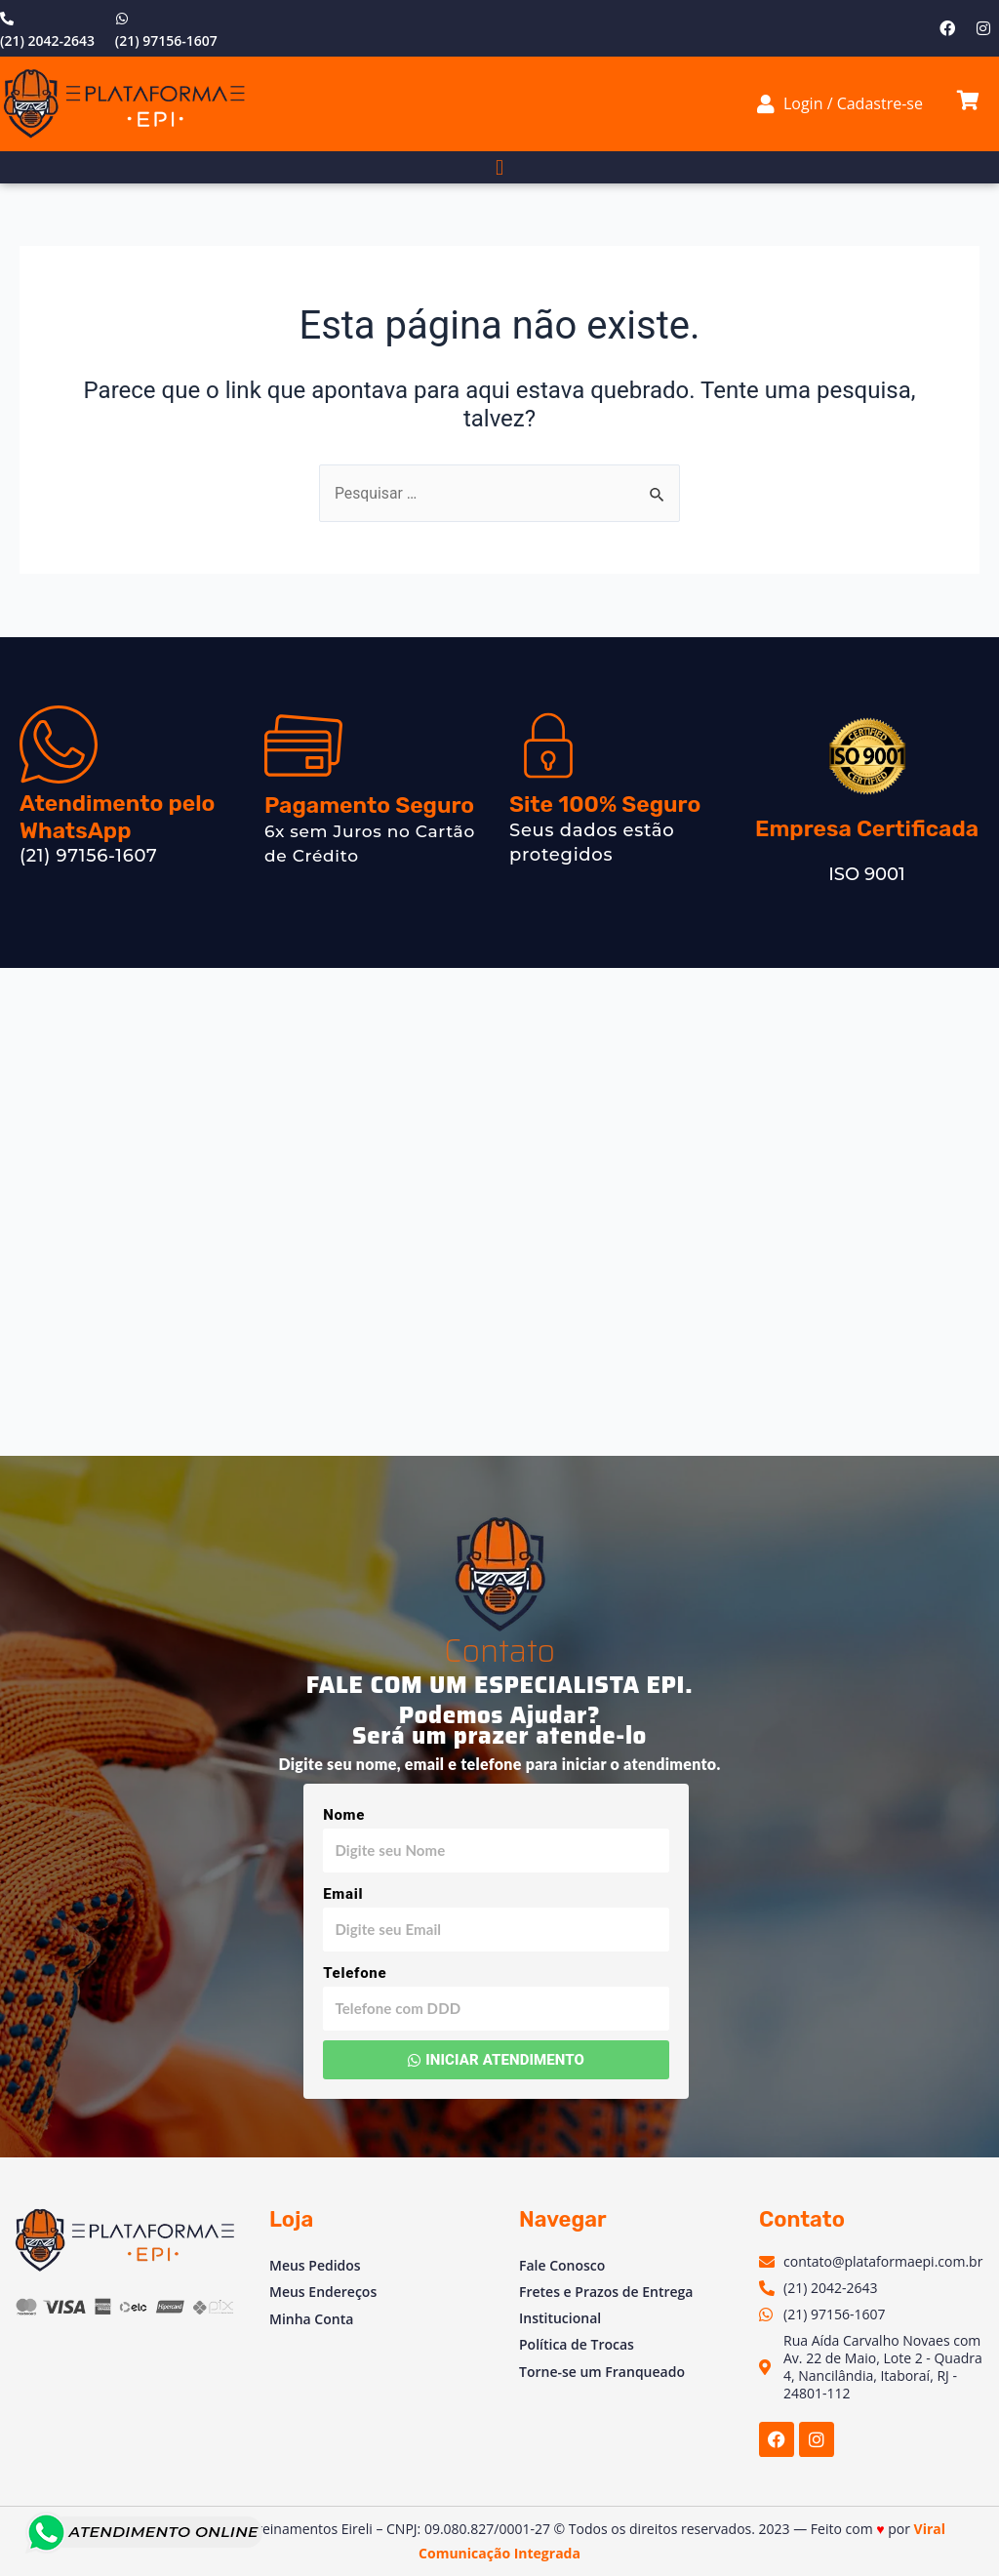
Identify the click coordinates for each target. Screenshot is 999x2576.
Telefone (354, 1973)
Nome (344, 1815)
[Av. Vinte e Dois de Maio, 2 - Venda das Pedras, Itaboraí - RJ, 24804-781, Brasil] (499, 1212)
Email (343, 1894)
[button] (499, 167)
